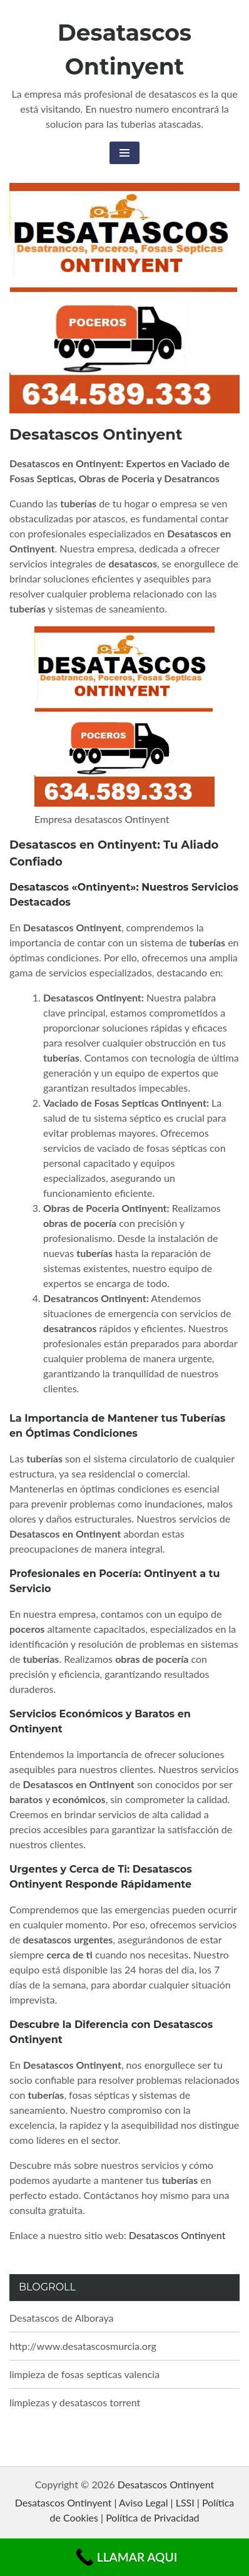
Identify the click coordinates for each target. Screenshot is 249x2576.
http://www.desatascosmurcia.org (82, 2346)
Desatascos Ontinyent (177, 2235)
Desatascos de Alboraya (61, 2318)
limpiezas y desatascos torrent (74, 2402)
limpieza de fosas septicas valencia (84, 2374)
